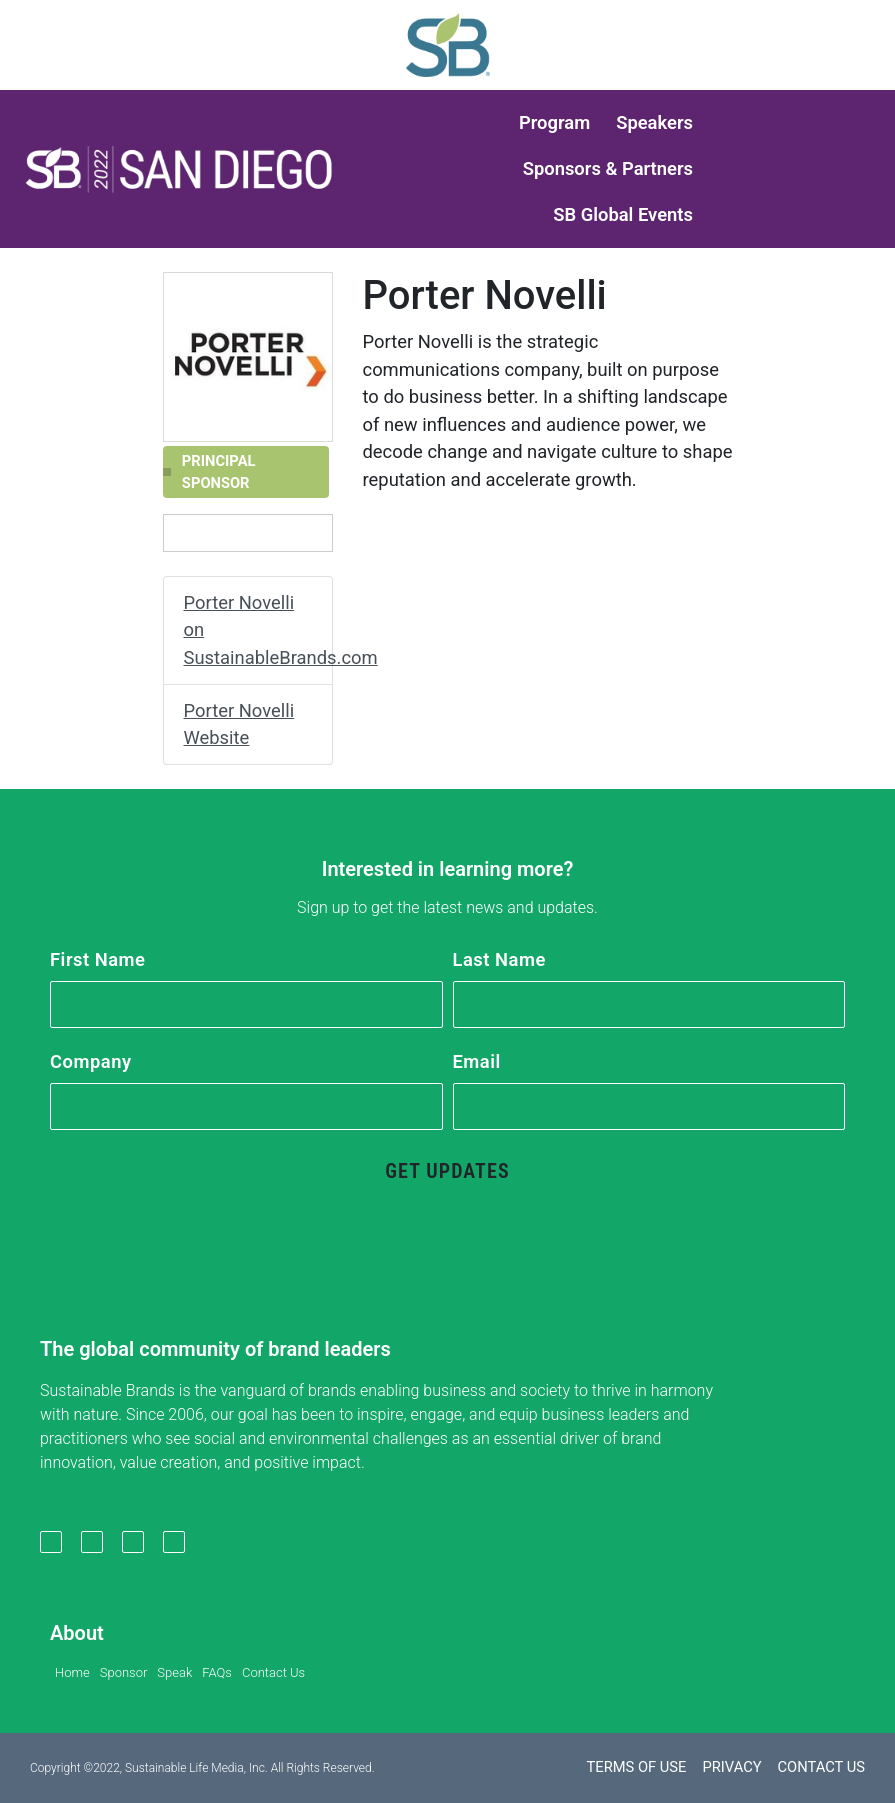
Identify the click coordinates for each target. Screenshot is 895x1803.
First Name (97, 959)
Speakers (654, 122)
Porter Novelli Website (239, 724)
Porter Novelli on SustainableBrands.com (258, 630)
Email (477, 1061)
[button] (179, 169)
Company (91, 1061)
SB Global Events (623, 214)
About (77, 1633)
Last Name (499, 959)
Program (554, 122)
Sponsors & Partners (608, 168)
